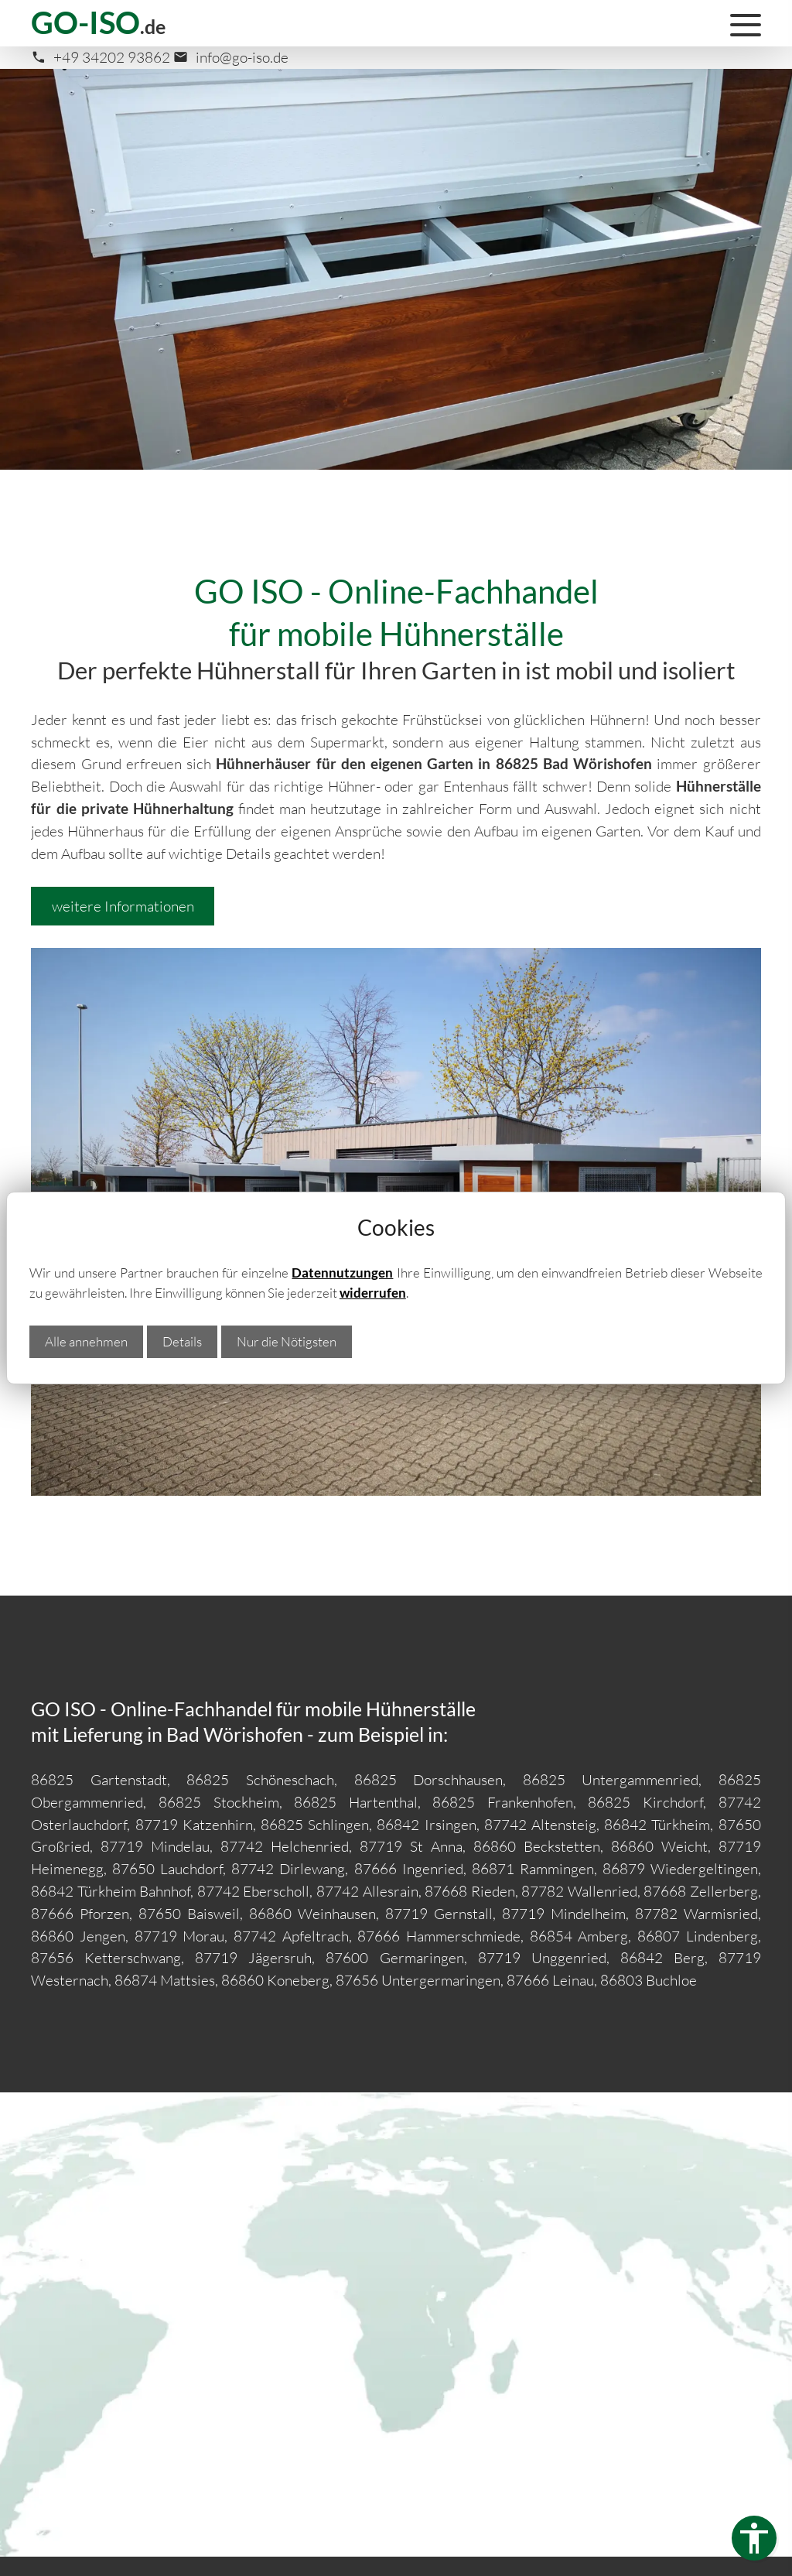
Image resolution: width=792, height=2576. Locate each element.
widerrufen (373, 1293)
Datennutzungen (342, 1272)
